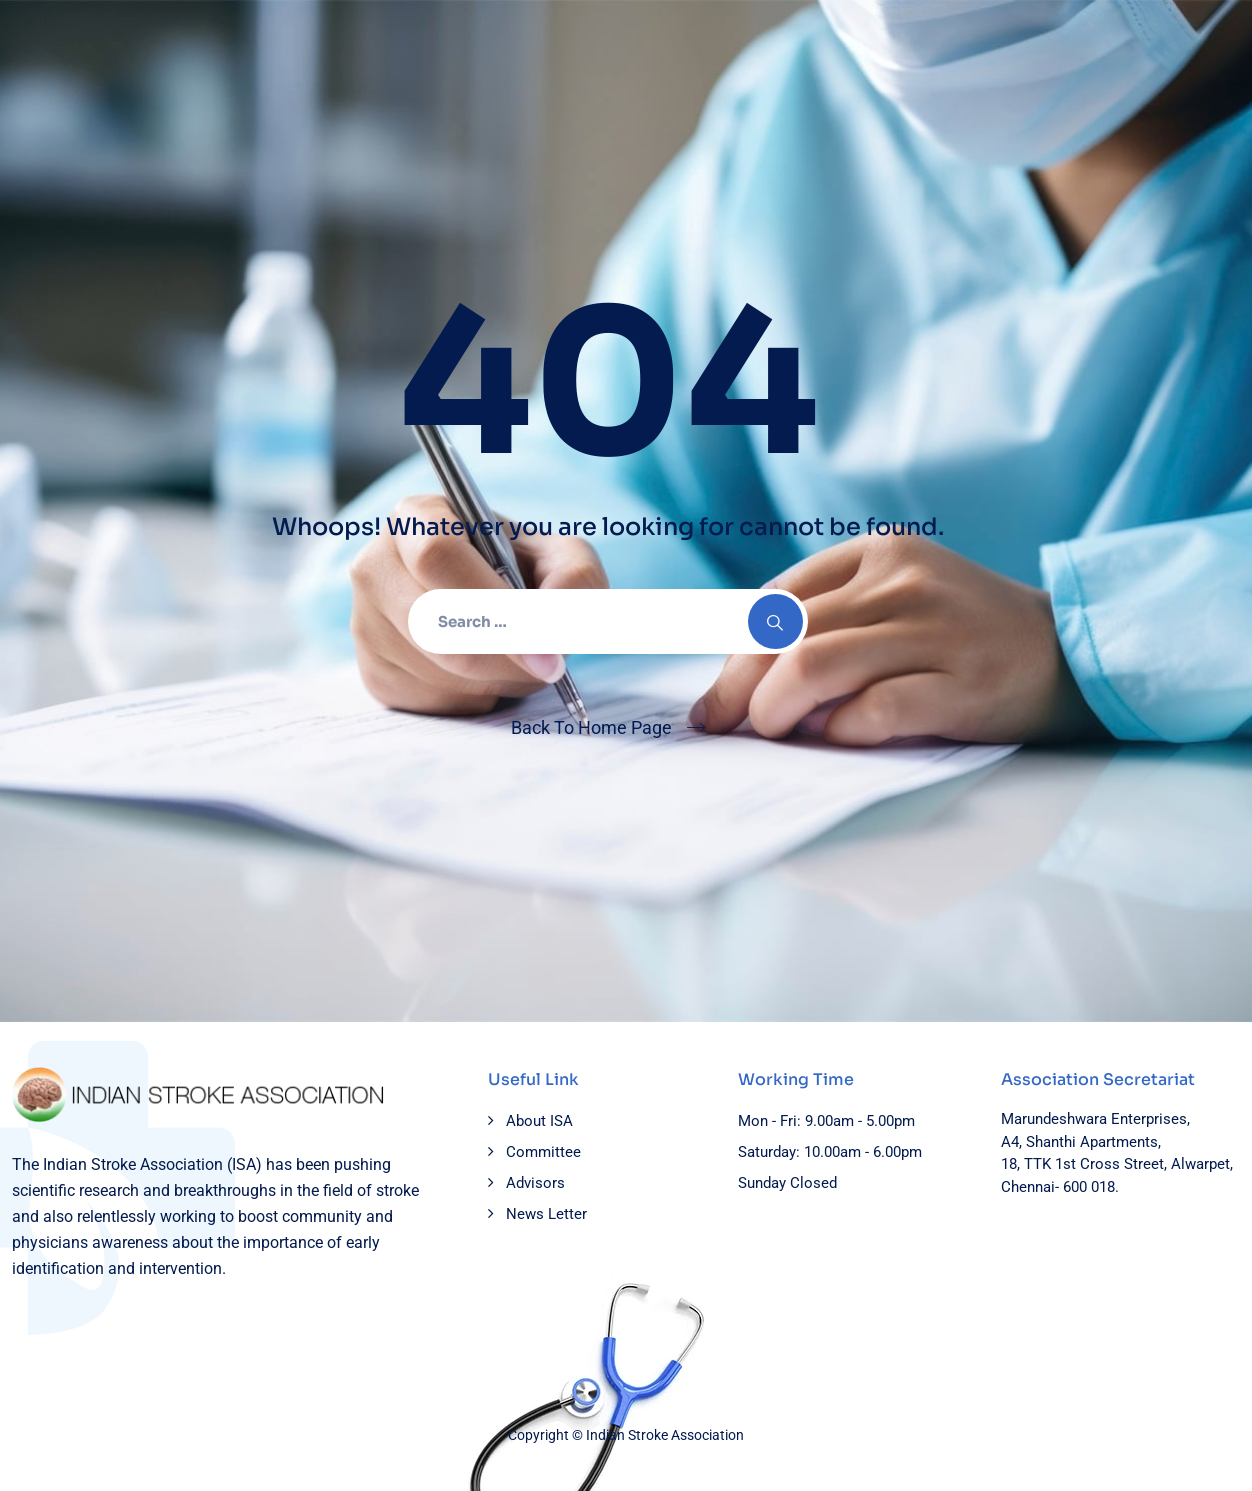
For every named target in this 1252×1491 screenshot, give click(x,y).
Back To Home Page (591, 727)
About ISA (539, 1121)
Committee (543, 1152)
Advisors (535, 1183)
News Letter (546, 1214)
